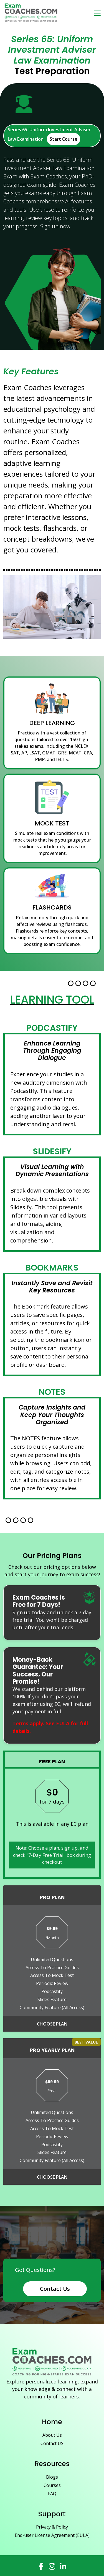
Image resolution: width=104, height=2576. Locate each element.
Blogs (52, 2477)
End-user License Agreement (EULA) (52, 2535)
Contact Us (55, 2288)
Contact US (52, 2443)
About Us (52, 2435)
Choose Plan (52, 2024)
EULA (62, 1723)
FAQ (52, 2494)
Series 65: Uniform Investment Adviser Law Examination (49, 136)
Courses (52, 2485)
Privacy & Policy (52, 2527)
